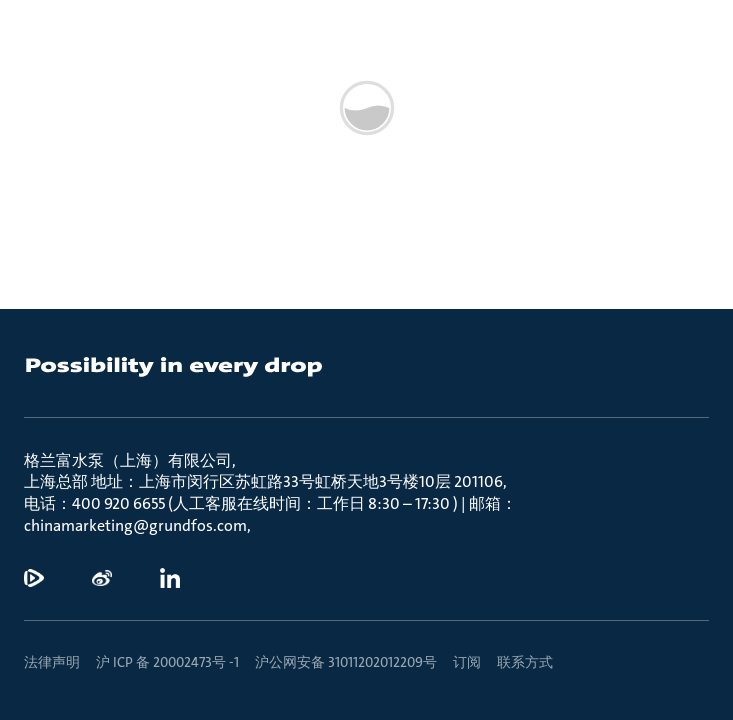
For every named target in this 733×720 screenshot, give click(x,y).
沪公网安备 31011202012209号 (346, 662)
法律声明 (52, 662)
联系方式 (525, 662)
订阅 (467, 662)
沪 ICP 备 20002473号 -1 (167, 662)
